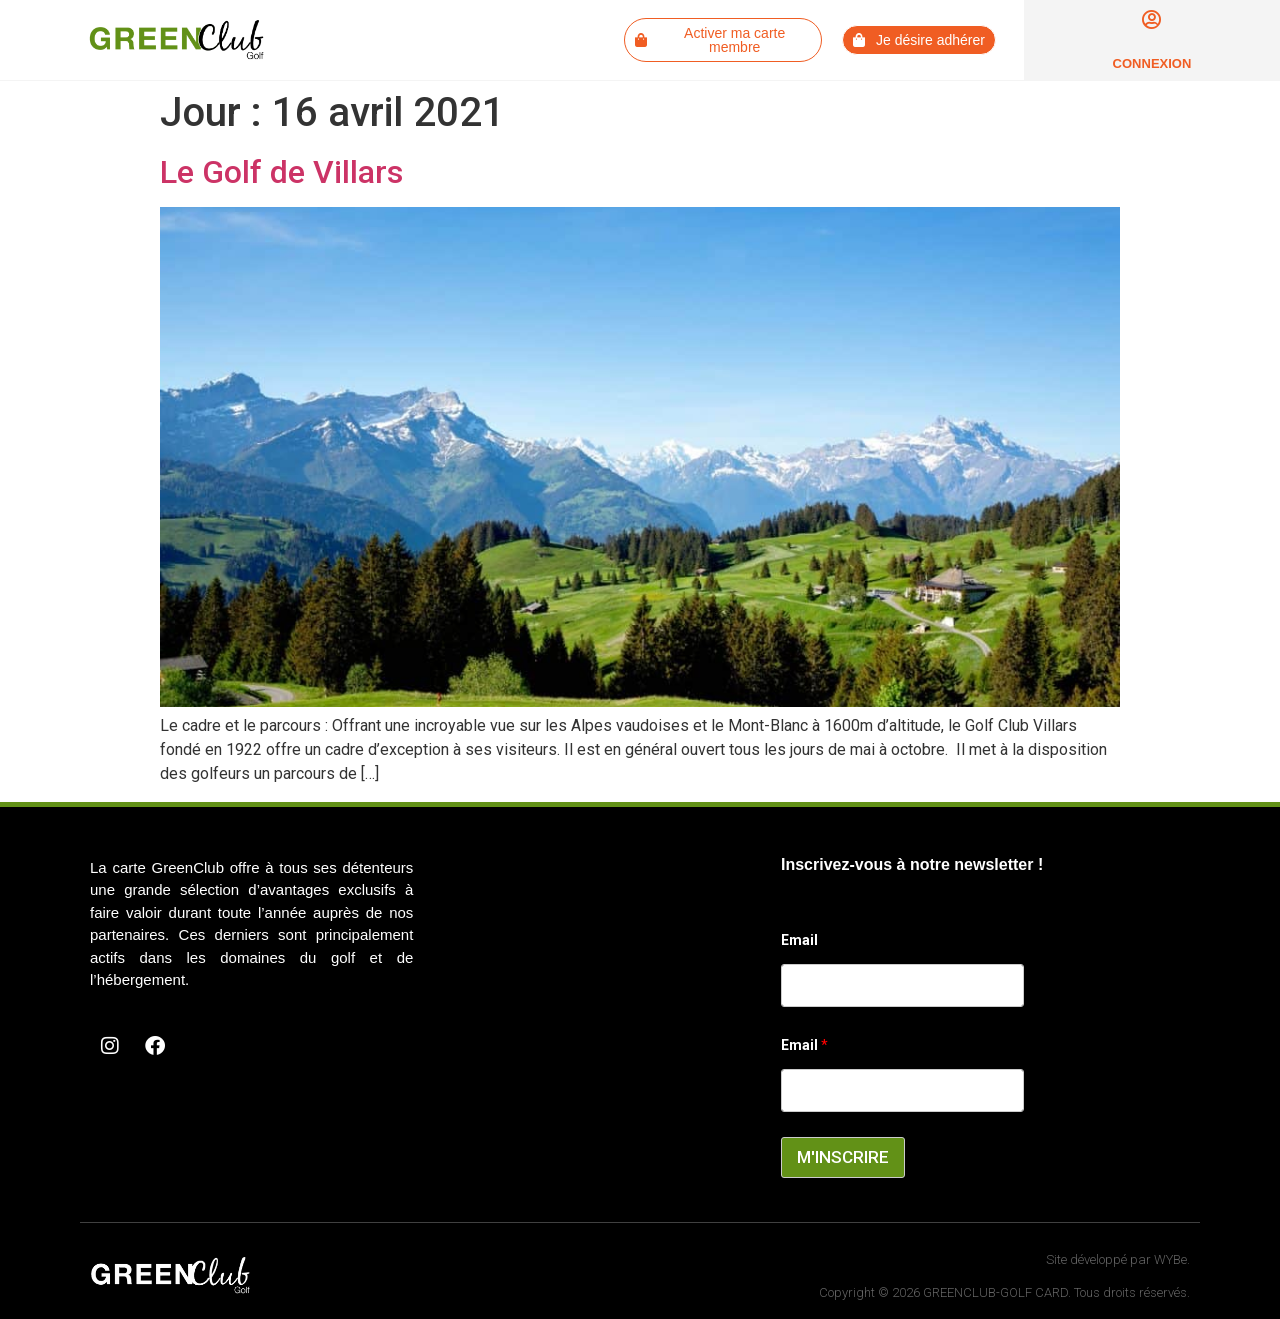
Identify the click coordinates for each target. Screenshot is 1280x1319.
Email (799, 940)
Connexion (1152, 63)
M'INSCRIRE (843, 1157)
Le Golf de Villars (281, 172)
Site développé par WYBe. (1118, 1259)
